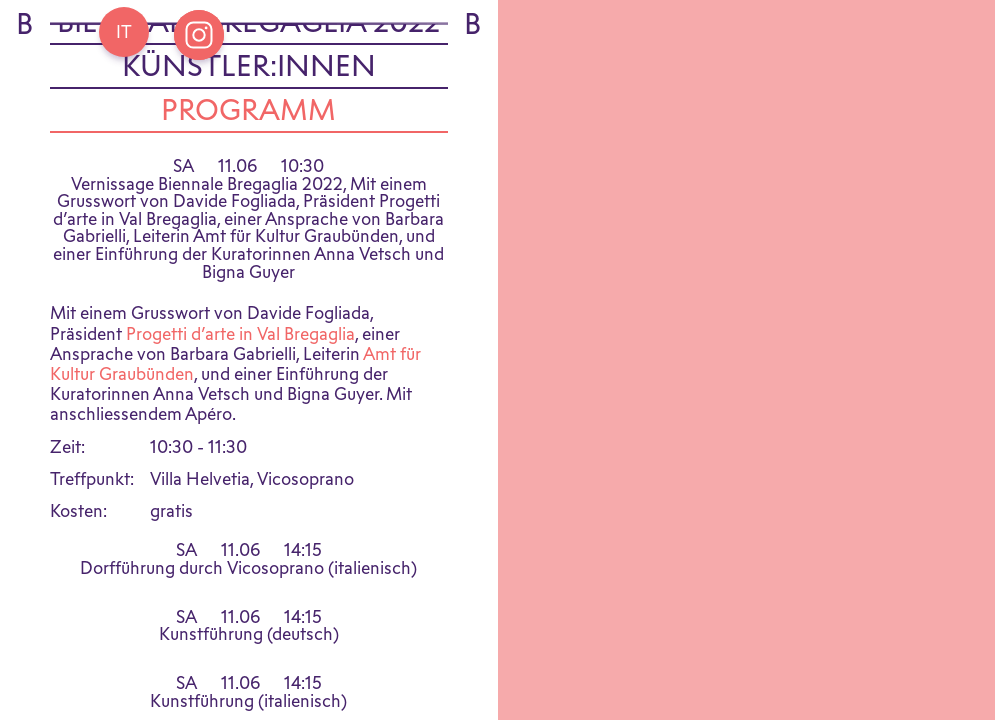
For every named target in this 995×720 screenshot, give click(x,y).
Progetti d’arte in (191, 344)
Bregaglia (317, 344)
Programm (248, 121)
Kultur (72, 384)
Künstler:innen (249, 77)
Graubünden (144, 384)
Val (268, 344)
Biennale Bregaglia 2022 (248, 33)
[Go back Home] (124, 32)
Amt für (392, 364)
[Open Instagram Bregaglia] (199, 35)
